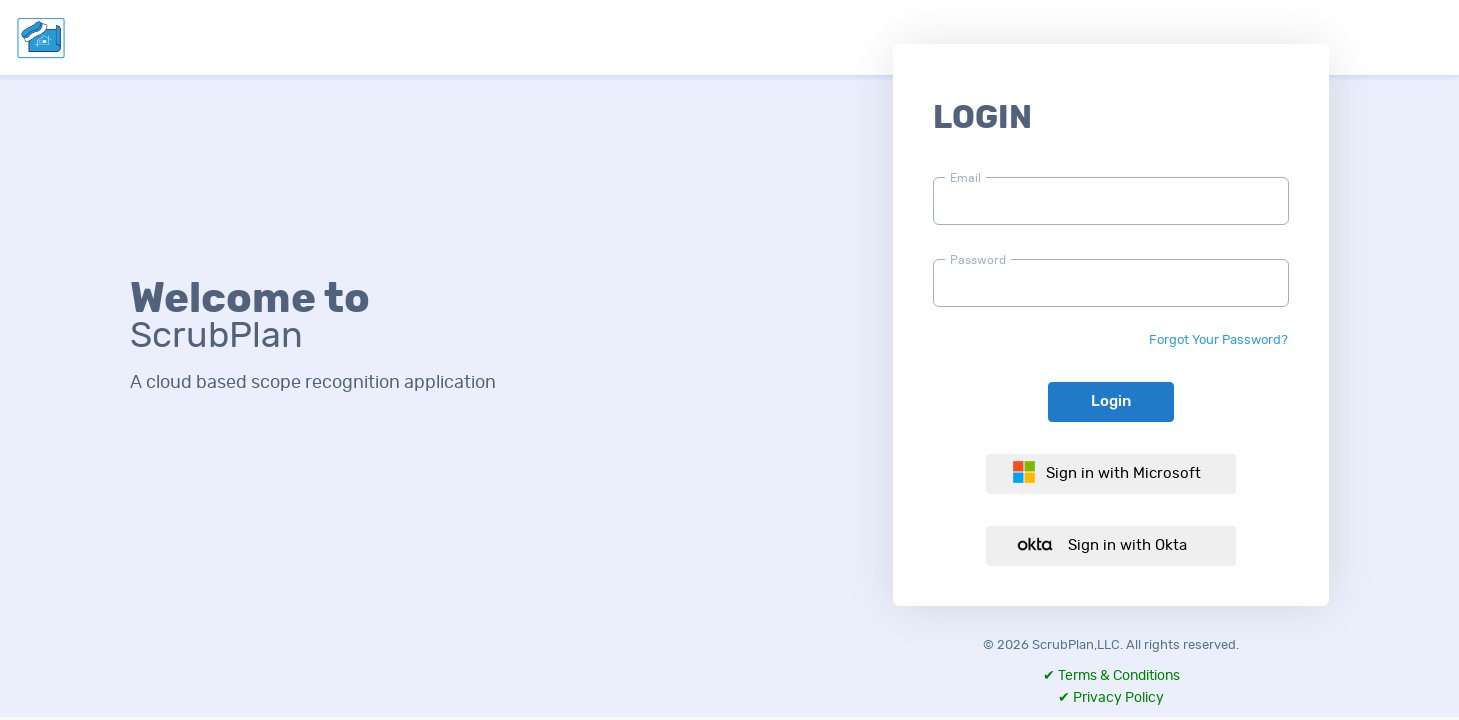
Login (1111, 401)
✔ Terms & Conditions (1111, 676)
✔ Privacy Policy (1111, 698)
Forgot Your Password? (1218, 340)
